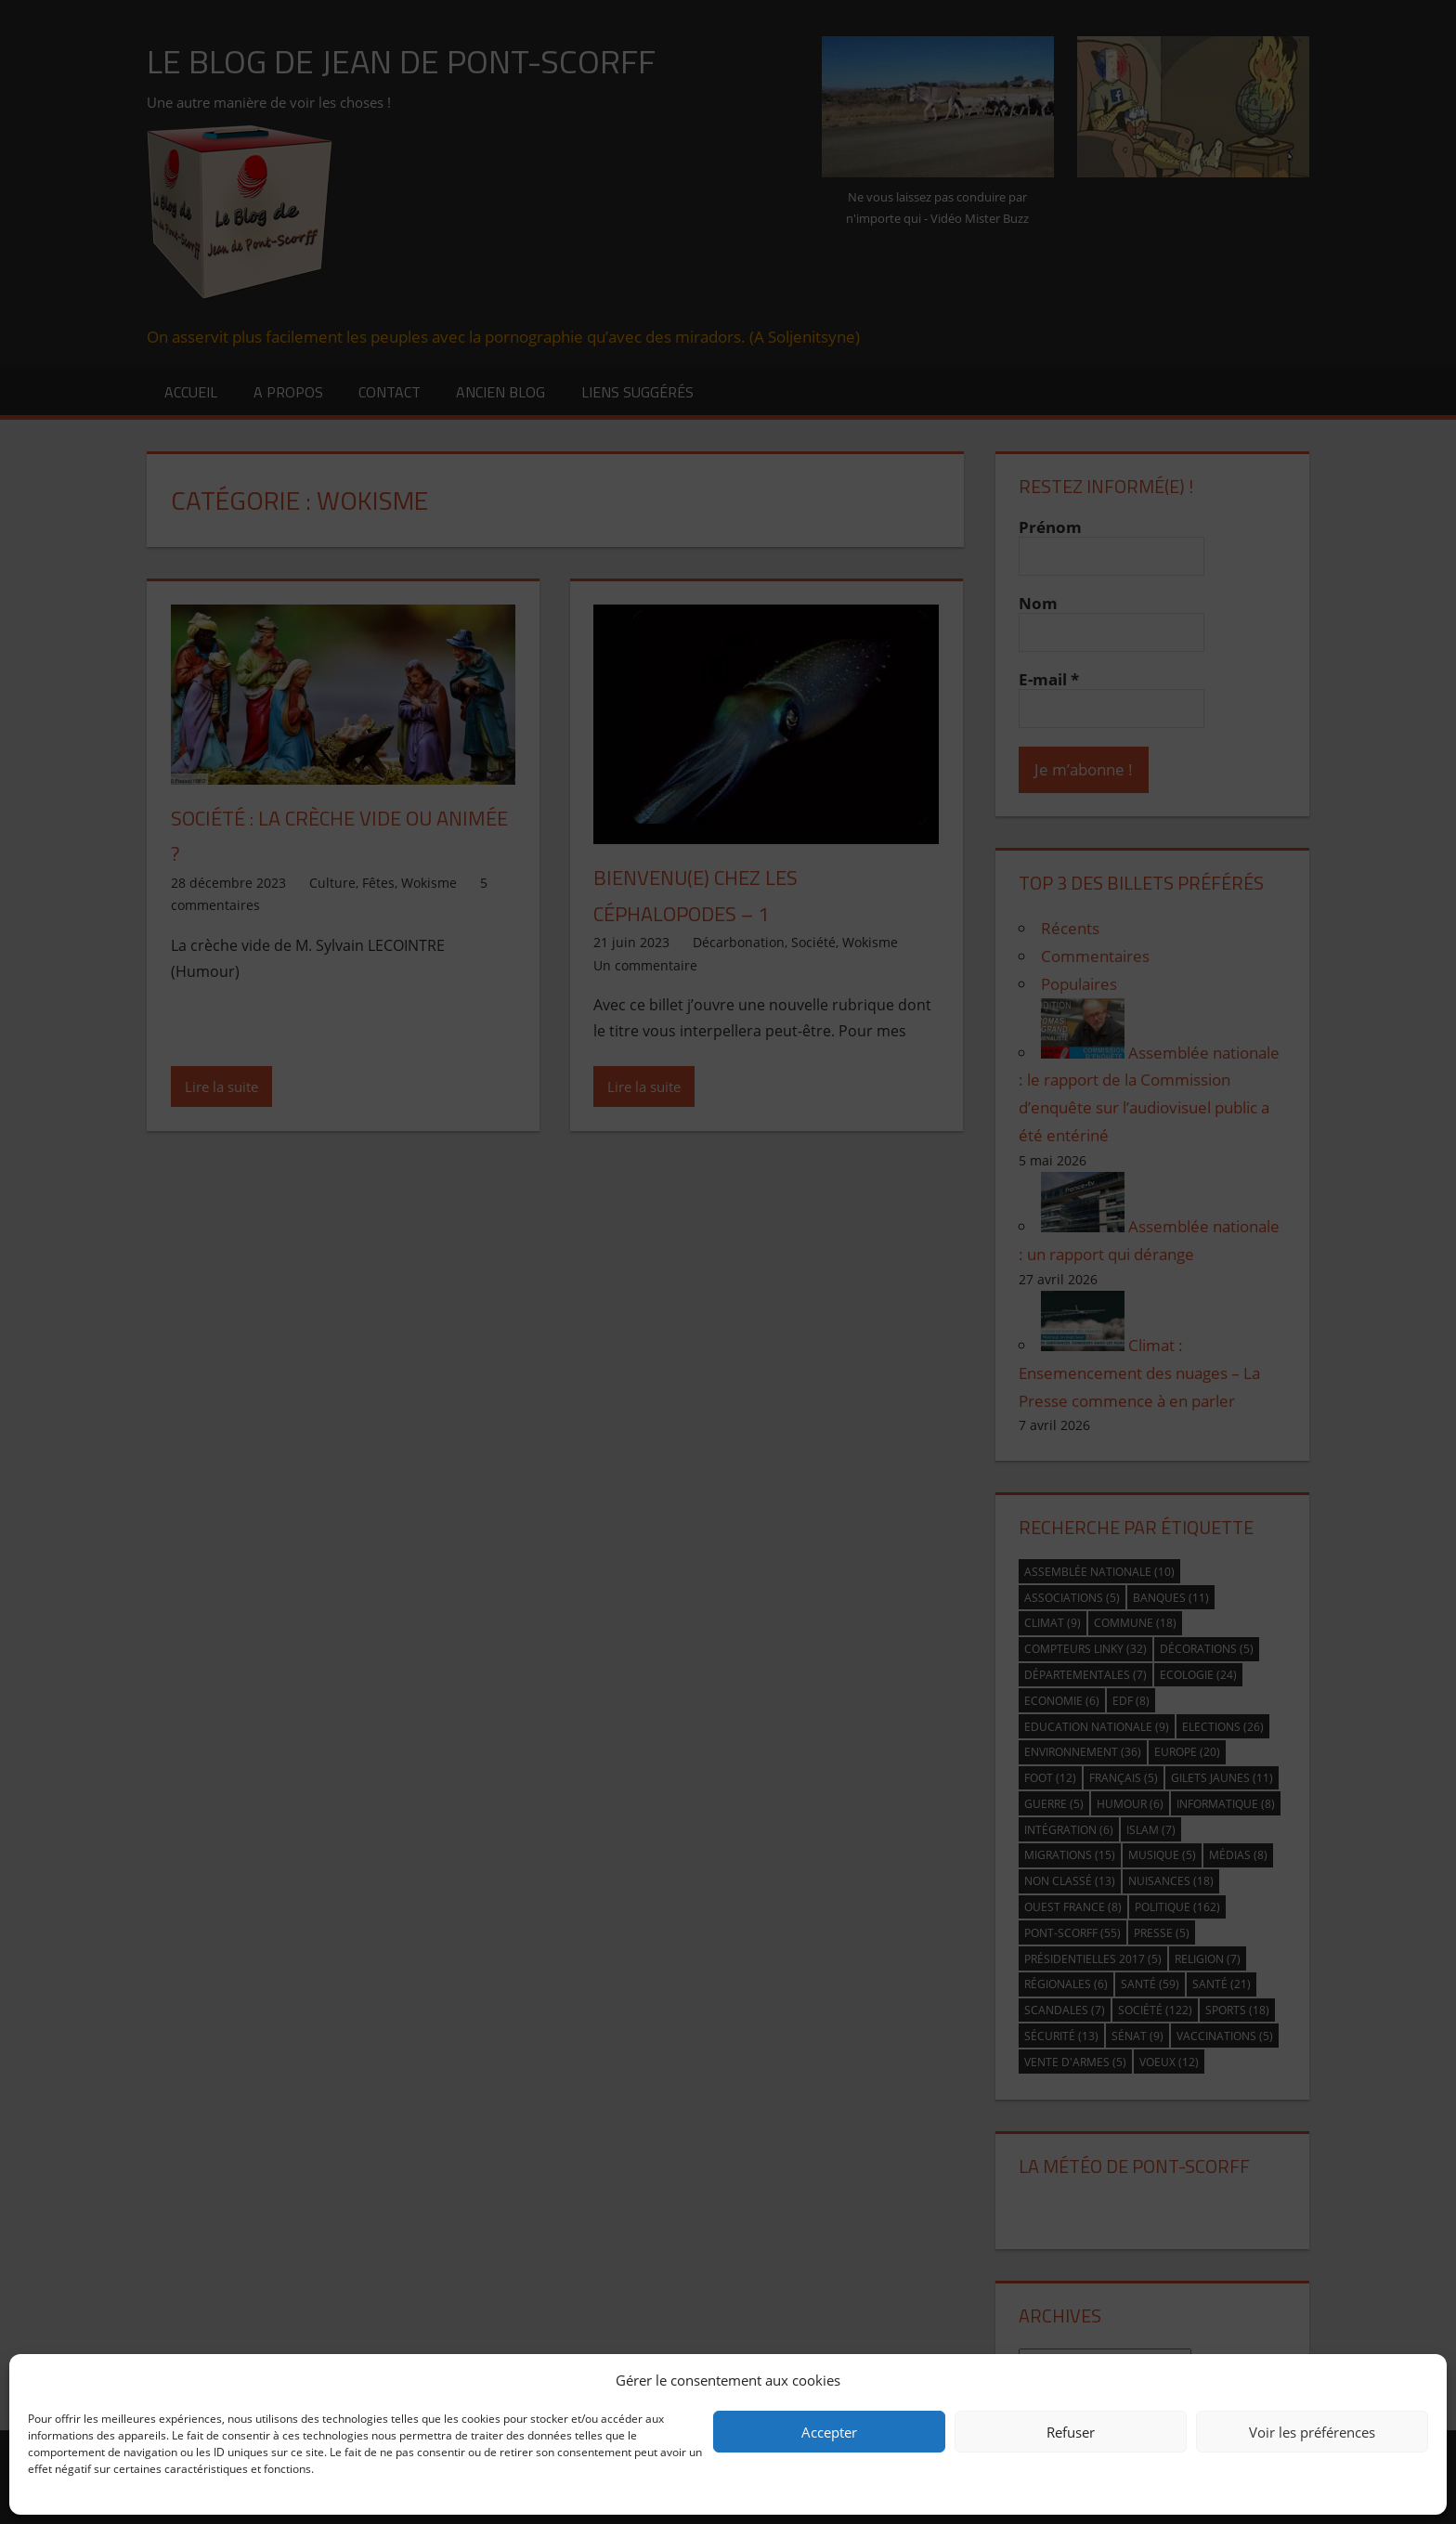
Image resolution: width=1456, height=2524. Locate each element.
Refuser (1070, 2432)
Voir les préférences (1312, 2432)
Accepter (829, 2432)
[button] (1419, 2380)
